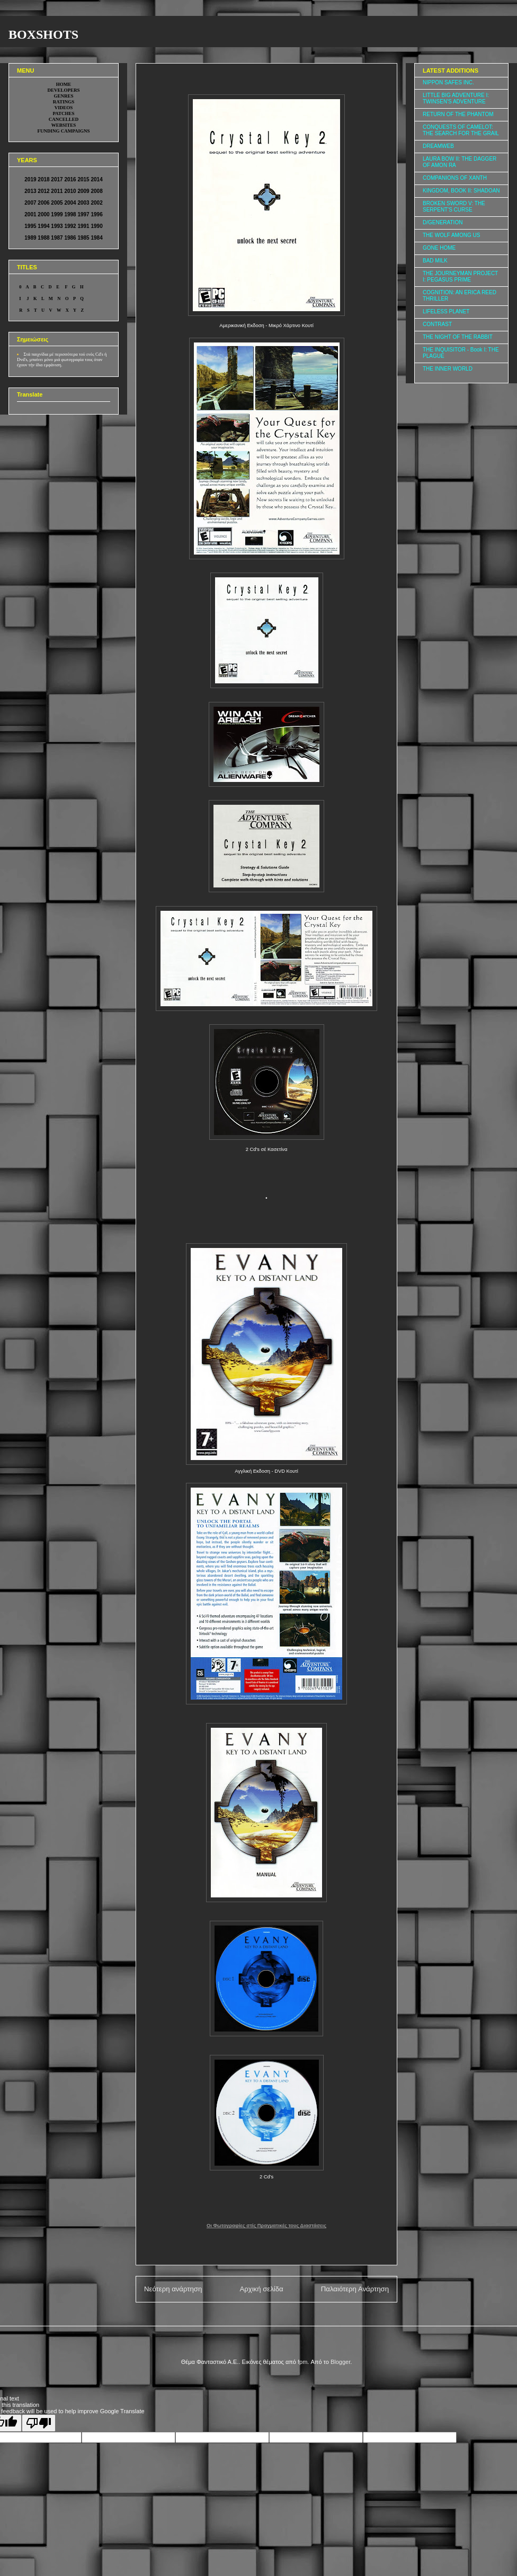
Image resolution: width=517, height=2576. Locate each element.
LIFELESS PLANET (446, 311)
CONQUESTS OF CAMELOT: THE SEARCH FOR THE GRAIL (461, 130)
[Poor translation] (39, 2423)
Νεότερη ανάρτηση (173, 2289)
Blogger (340, 2362)
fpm (302, 2362)
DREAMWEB (438, 146)
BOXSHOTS (43, 34)
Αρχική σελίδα (261, 2289)
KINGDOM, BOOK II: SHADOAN (461, 191)
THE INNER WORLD (448, 369)
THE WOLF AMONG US (451, 235)
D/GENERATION (442, 222)
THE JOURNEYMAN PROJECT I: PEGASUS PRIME (460, 276)
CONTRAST (437, 324)
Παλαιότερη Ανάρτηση (355, 2289)
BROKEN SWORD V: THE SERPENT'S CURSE (454, 206)
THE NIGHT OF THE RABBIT (458, 337)
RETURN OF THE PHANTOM (458, 114)
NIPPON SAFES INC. (448, 82)
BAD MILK (435, 260)
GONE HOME (439, 248)
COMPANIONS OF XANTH (455, 178)
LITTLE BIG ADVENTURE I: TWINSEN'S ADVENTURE (456, 98)
